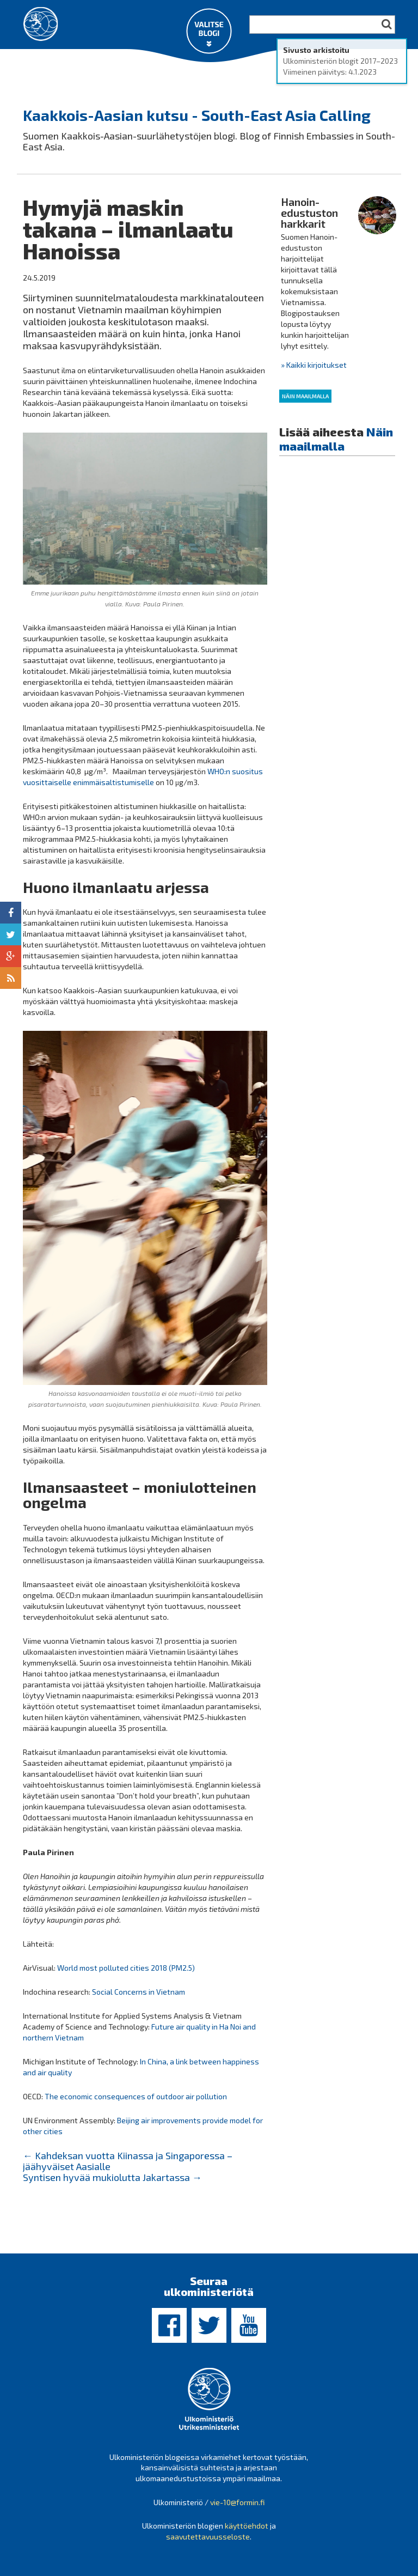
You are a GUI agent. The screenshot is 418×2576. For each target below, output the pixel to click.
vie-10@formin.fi (237, 2501)
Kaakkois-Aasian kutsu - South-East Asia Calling (197, 114)
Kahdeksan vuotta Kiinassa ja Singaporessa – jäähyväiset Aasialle (127, 2159)
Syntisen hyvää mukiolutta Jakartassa (112, 2176)
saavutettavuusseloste (208, 2535)
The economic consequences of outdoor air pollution (136, 2095)
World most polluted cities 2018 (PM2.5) (126, 1966)
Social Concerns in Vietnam (139, 1990)
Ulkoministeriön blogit (77, 72)
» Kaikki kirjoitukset (314, 363)
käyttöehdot (246, 2525)
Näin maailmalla (305, 395)
